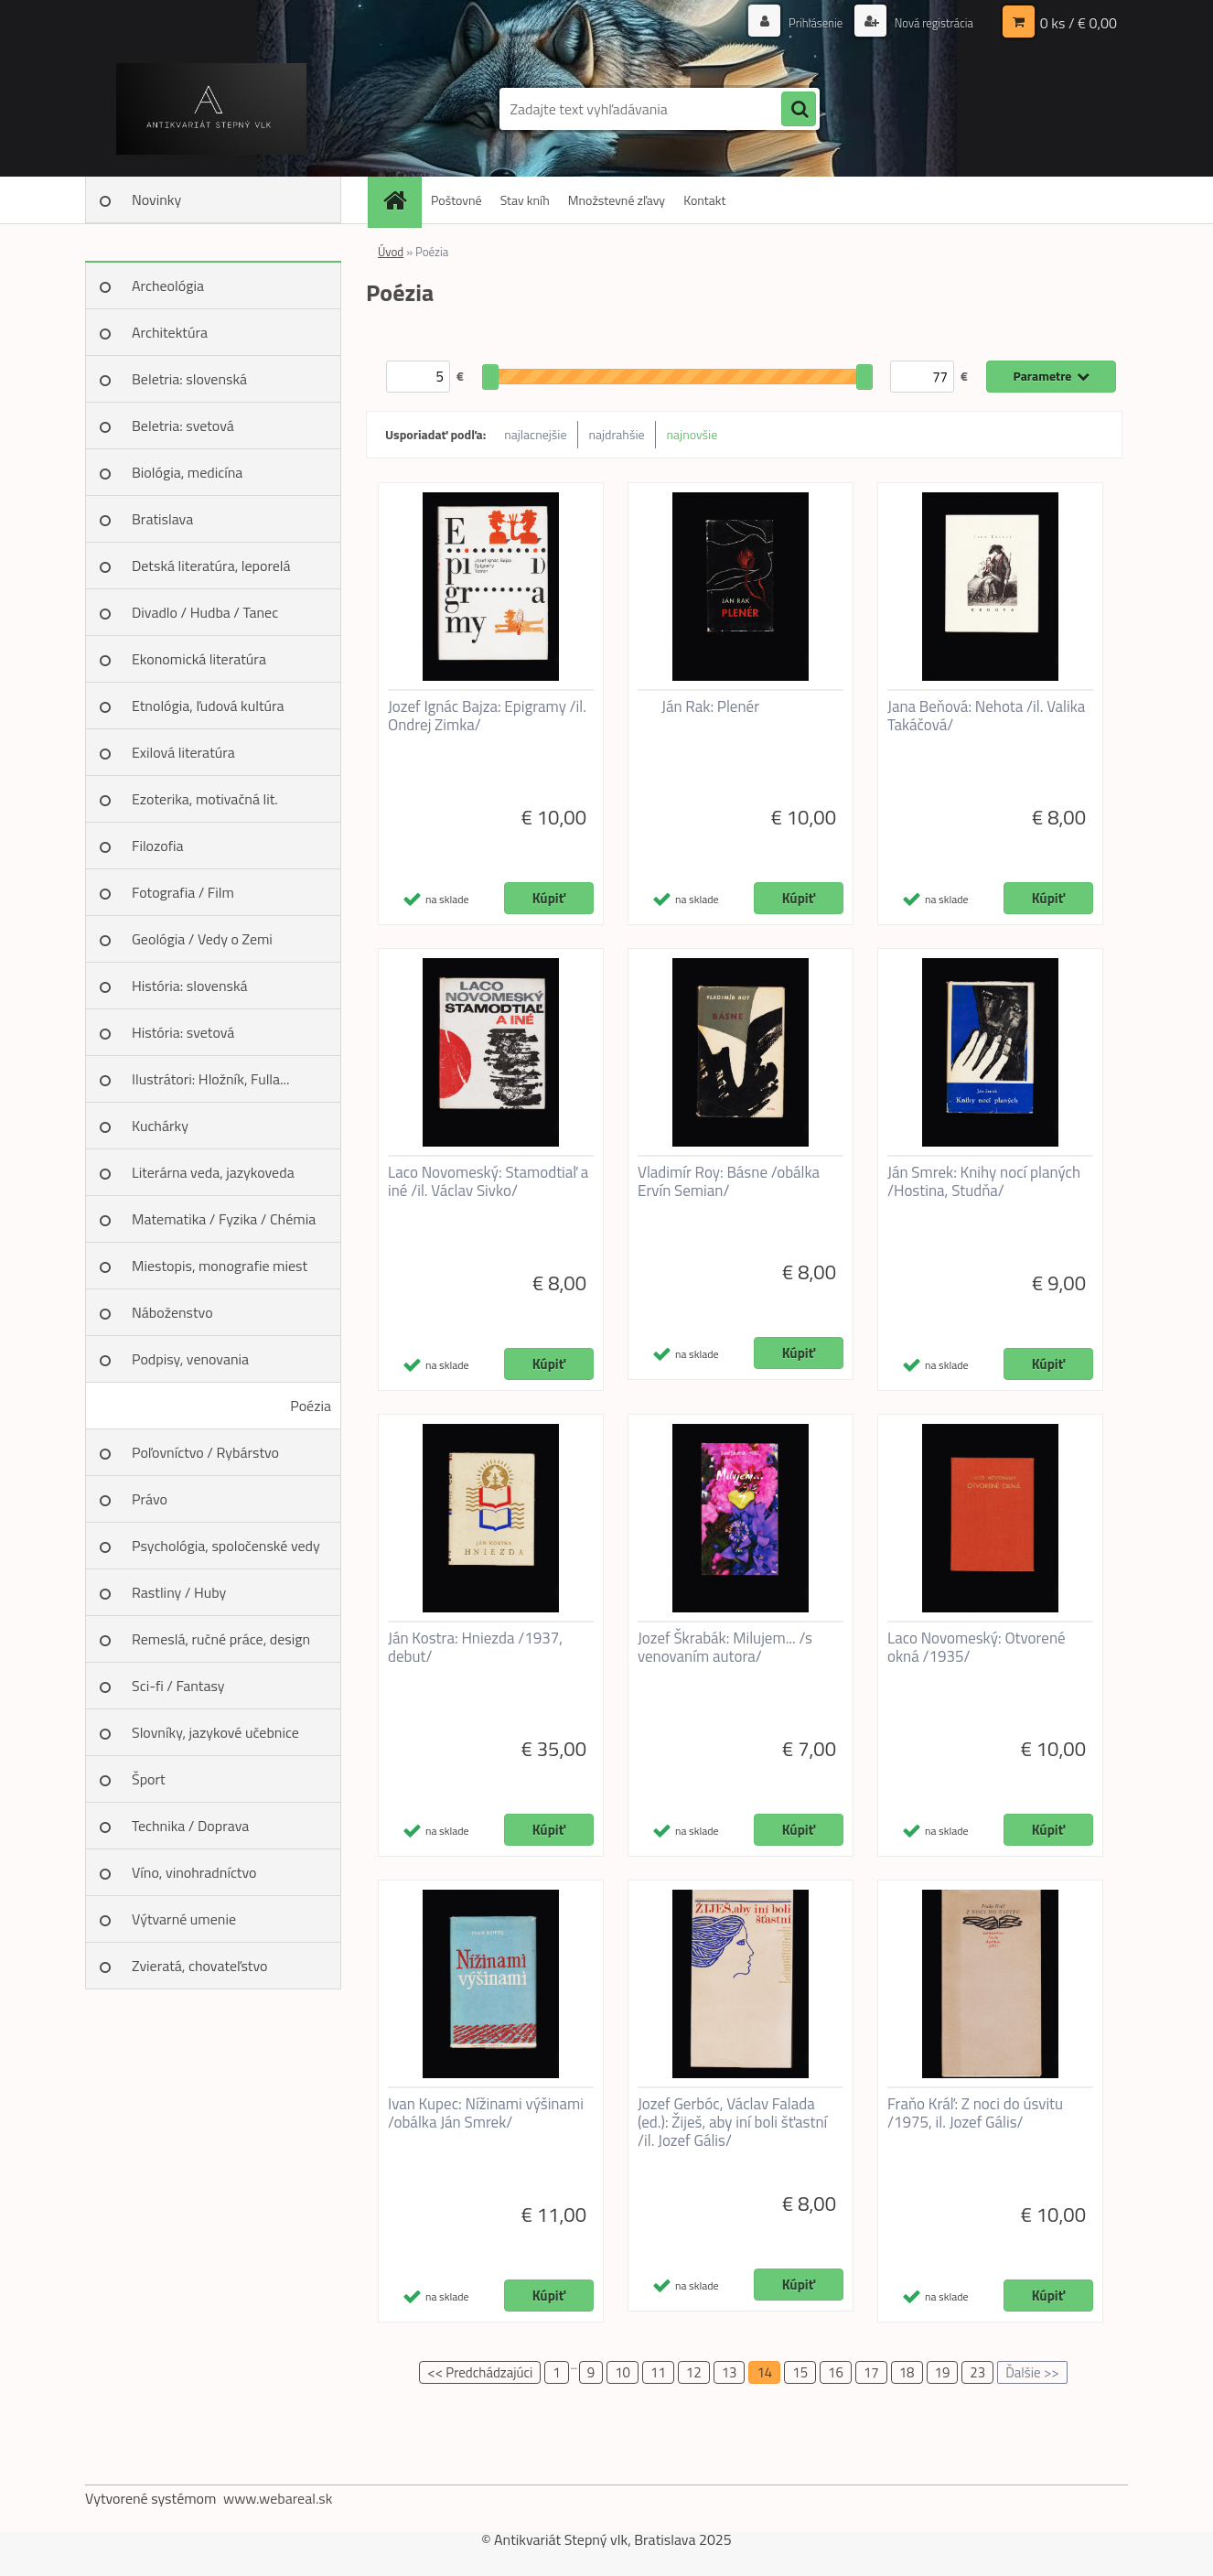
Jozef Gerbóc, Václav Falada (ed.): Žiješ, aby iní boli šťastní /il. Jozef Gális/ (732, 2122)
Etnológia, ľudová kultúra (208, 706)
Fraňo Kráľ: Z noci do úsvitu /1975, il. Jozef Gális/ (975, 2113)
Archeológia (168, 285)
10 (622, 2372)
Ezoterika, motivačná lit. (205, 799)
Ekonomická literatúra (199, 659)
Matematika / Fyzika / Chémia (224, 1219)
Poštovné (456, 200)
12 (694, 2372)
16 (835, 2372)
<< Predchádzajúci (479, 2372)
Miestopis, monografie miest (219, 1266)
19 (942, 2372)
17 (871, 2372)
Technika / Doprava (190, 1826)
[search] (798, 109)
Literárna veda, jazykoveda (213, 1172)
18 (907, 2372)
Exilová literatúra (183, 752)
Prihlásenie (805, 22)
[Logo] (211, 109)
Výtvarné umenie (184, 1919)
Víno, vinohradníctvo (194, 1872)
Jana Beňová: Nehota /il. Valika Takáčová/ (986, 715)
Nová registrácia (929, 22)
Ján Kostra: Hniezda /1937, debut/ (475, 1647)
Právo (149, 1499)
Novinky (156, 199)
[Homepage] (401, 200)
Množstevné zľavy (616, 200)
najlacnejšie (535, 434)
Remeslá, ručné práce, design (221, 1639)
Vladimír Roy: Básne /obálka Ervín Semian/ (729, 1181)
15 (800, 2372)
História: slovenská (190, 986)
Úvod (390, 252)
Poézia (310, 1406)
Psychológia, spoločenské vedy (226, 1546)
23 (977, 2372)
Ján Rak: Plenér (710, 706)
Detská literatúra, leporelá (211, 566)
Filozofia (158, 846)
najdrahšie (617, 434)
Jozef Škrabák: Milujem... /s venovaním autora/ (725, 1647)
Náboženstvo (172, 1312)
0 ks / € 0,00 (1078, 23)
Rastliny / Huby (179, 1592)
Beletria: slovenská (189, 379)
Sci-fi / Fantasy (178, 1686)
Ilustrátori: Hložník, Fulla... (210, 1079)
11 (658, 2372)
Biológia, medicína (187, 472)
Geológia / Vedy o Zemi (202, 939)
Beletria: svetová (183, 426)
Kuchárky (160, 1126)
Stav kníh (525, 200)
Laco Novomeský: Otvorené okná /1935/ (976, 1647)
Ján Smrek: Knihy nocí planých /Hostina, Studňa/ (983, 1181)
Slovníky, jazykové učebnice (215, 1732)
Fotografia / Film (183, 892)
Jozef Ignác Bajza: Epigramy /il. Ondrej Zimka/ (487, 715)
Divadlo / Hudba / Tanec (205, 612)
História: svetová (183, 1032)
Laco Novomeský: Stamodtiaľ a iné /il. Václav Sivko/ (488, 1181)
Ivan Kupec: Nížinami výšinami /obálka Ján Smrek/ (486, 2113)
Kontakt (704, 200)
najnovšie (692, 434)
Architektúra (170, 332)
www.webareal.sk (278, 2498)
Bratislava (162, 519)
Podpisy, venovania (190, 1359)
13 (729, 2372)
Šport (149, 1779)
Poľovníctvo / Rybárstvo (205, 1452)
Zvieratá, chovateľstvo (199, 1966)
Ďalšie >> (1032, 2372)
